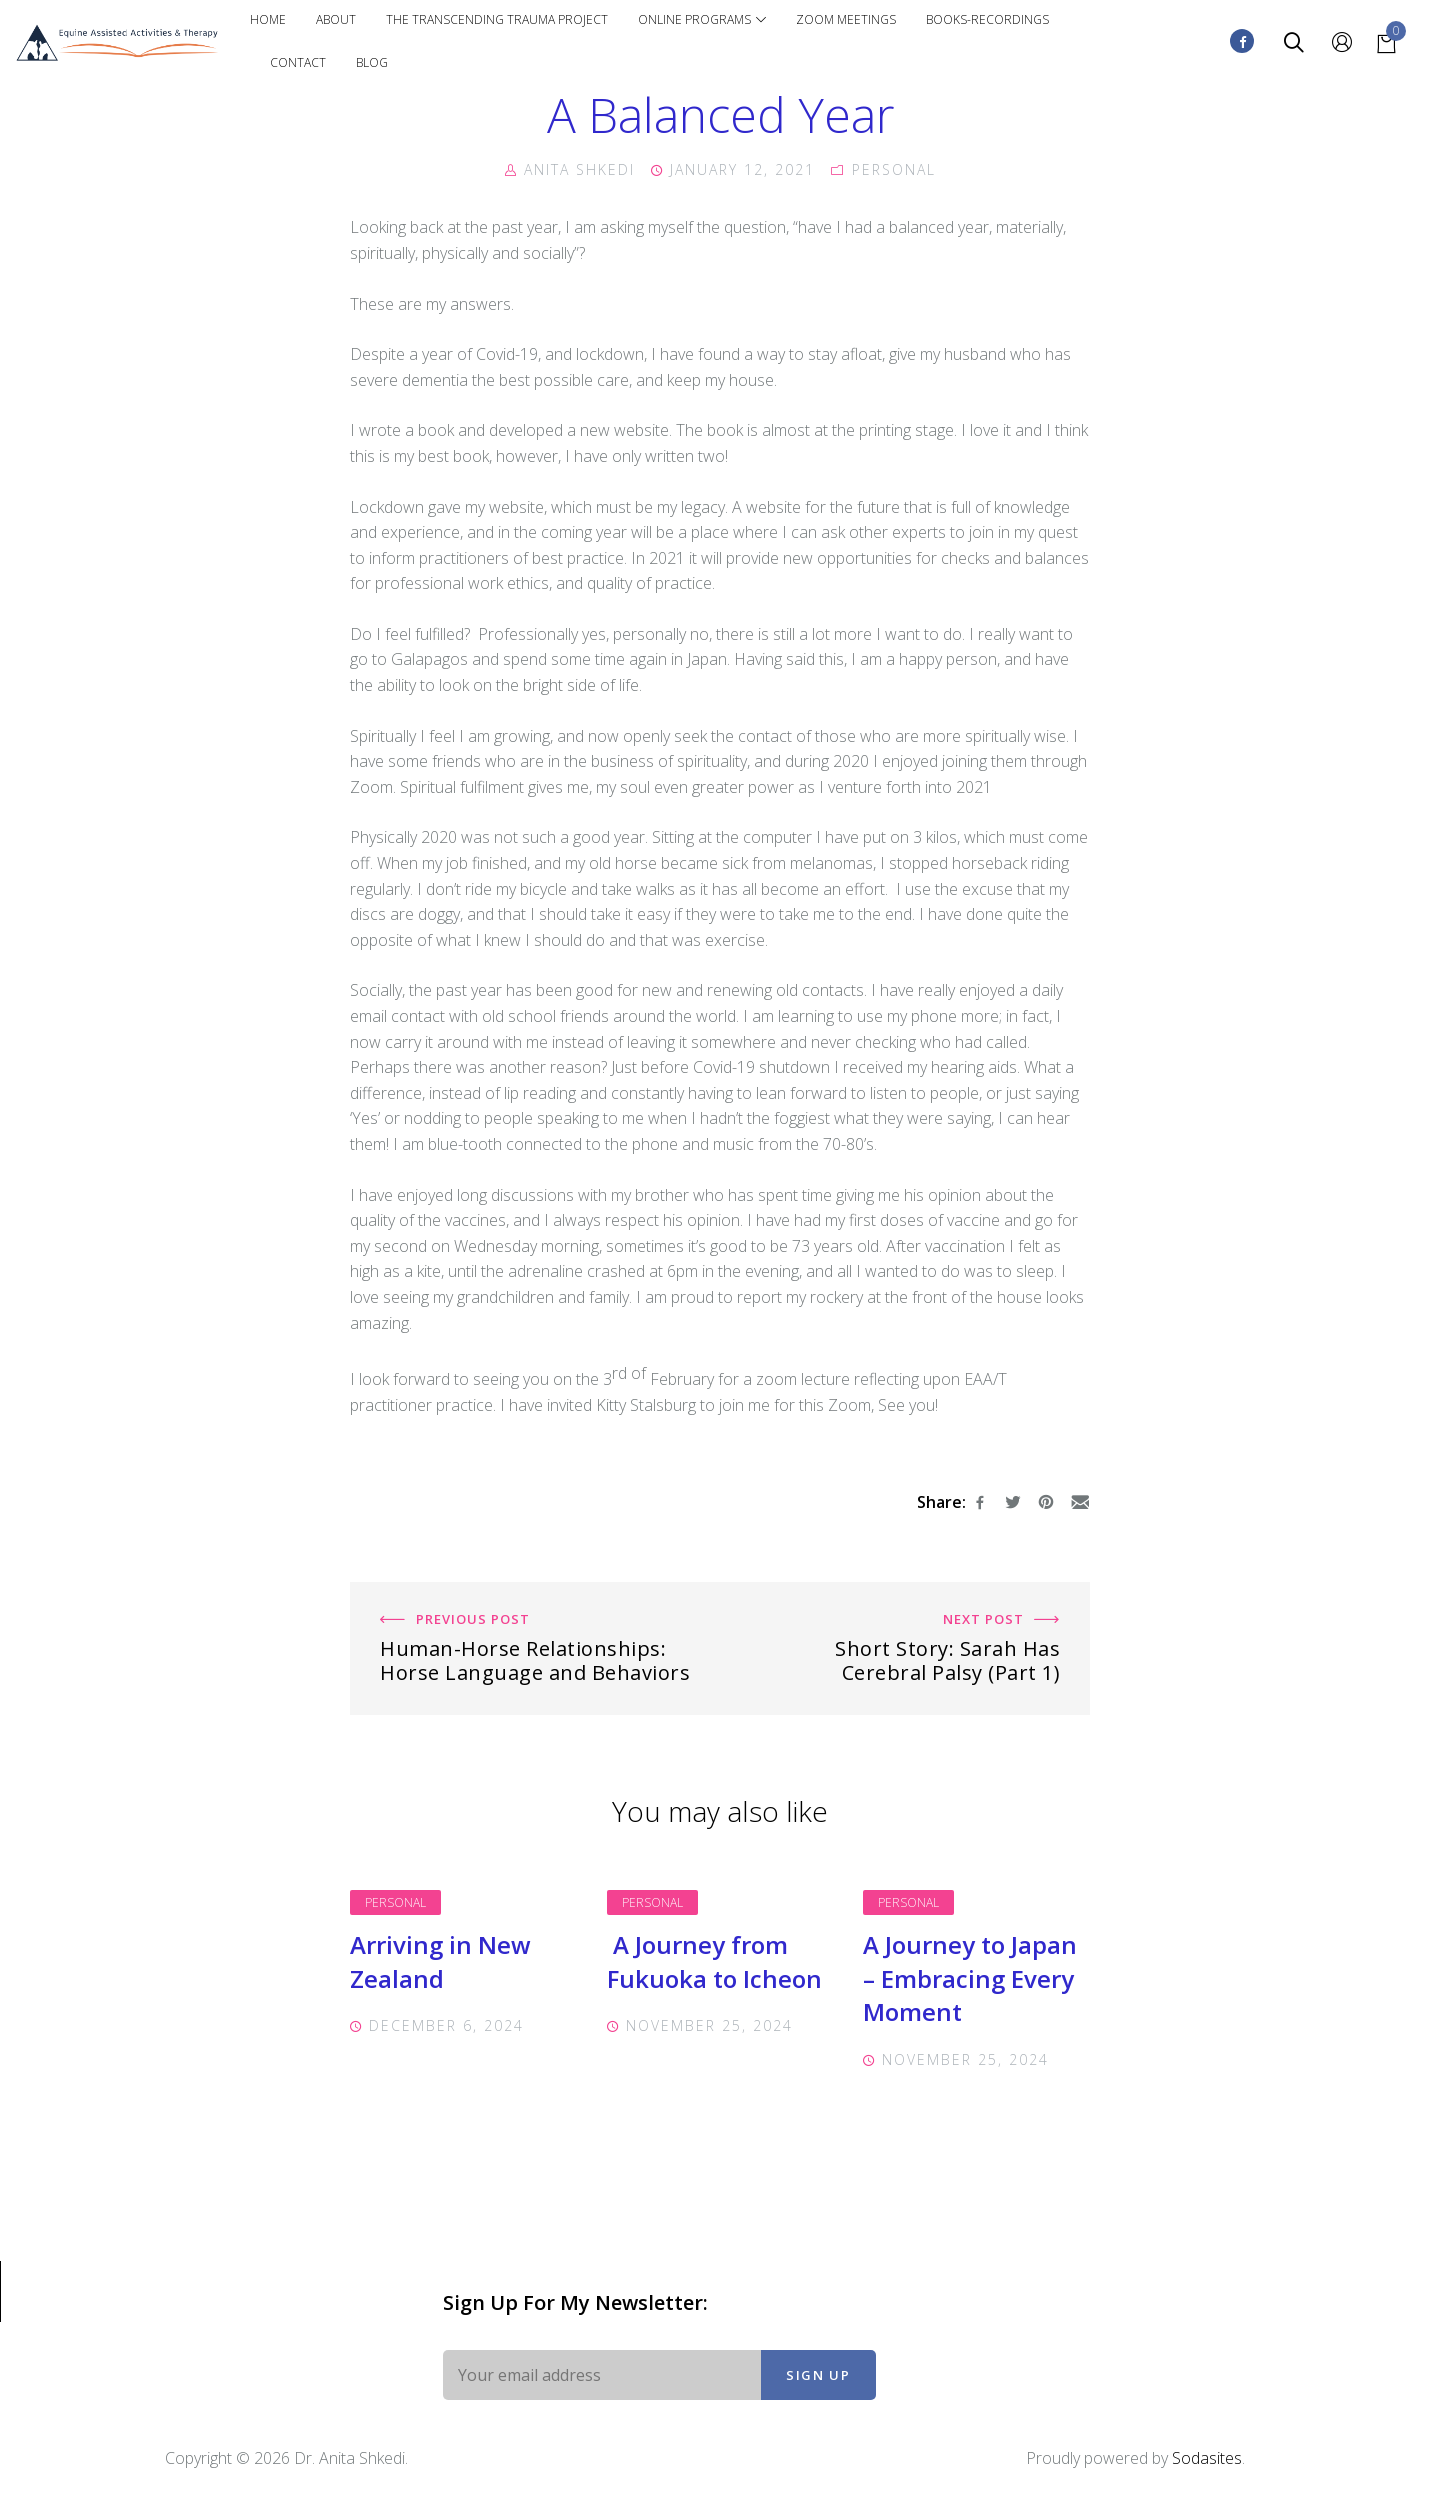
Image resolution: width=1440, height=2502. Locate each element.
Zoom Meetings (846, 19)
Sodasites (1207, 2458)
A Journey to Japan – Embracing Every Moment (970, 1978)
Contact (298, 62)
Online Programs (702, 19)
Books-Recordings (987, 19)
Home (268, 19)
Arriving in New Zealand (440, 1961)
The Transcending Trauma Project (497, 19)
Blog (372, 62)
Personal (395, 1902)
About (336, 19)
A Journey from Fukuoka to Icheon (714, 1961)
